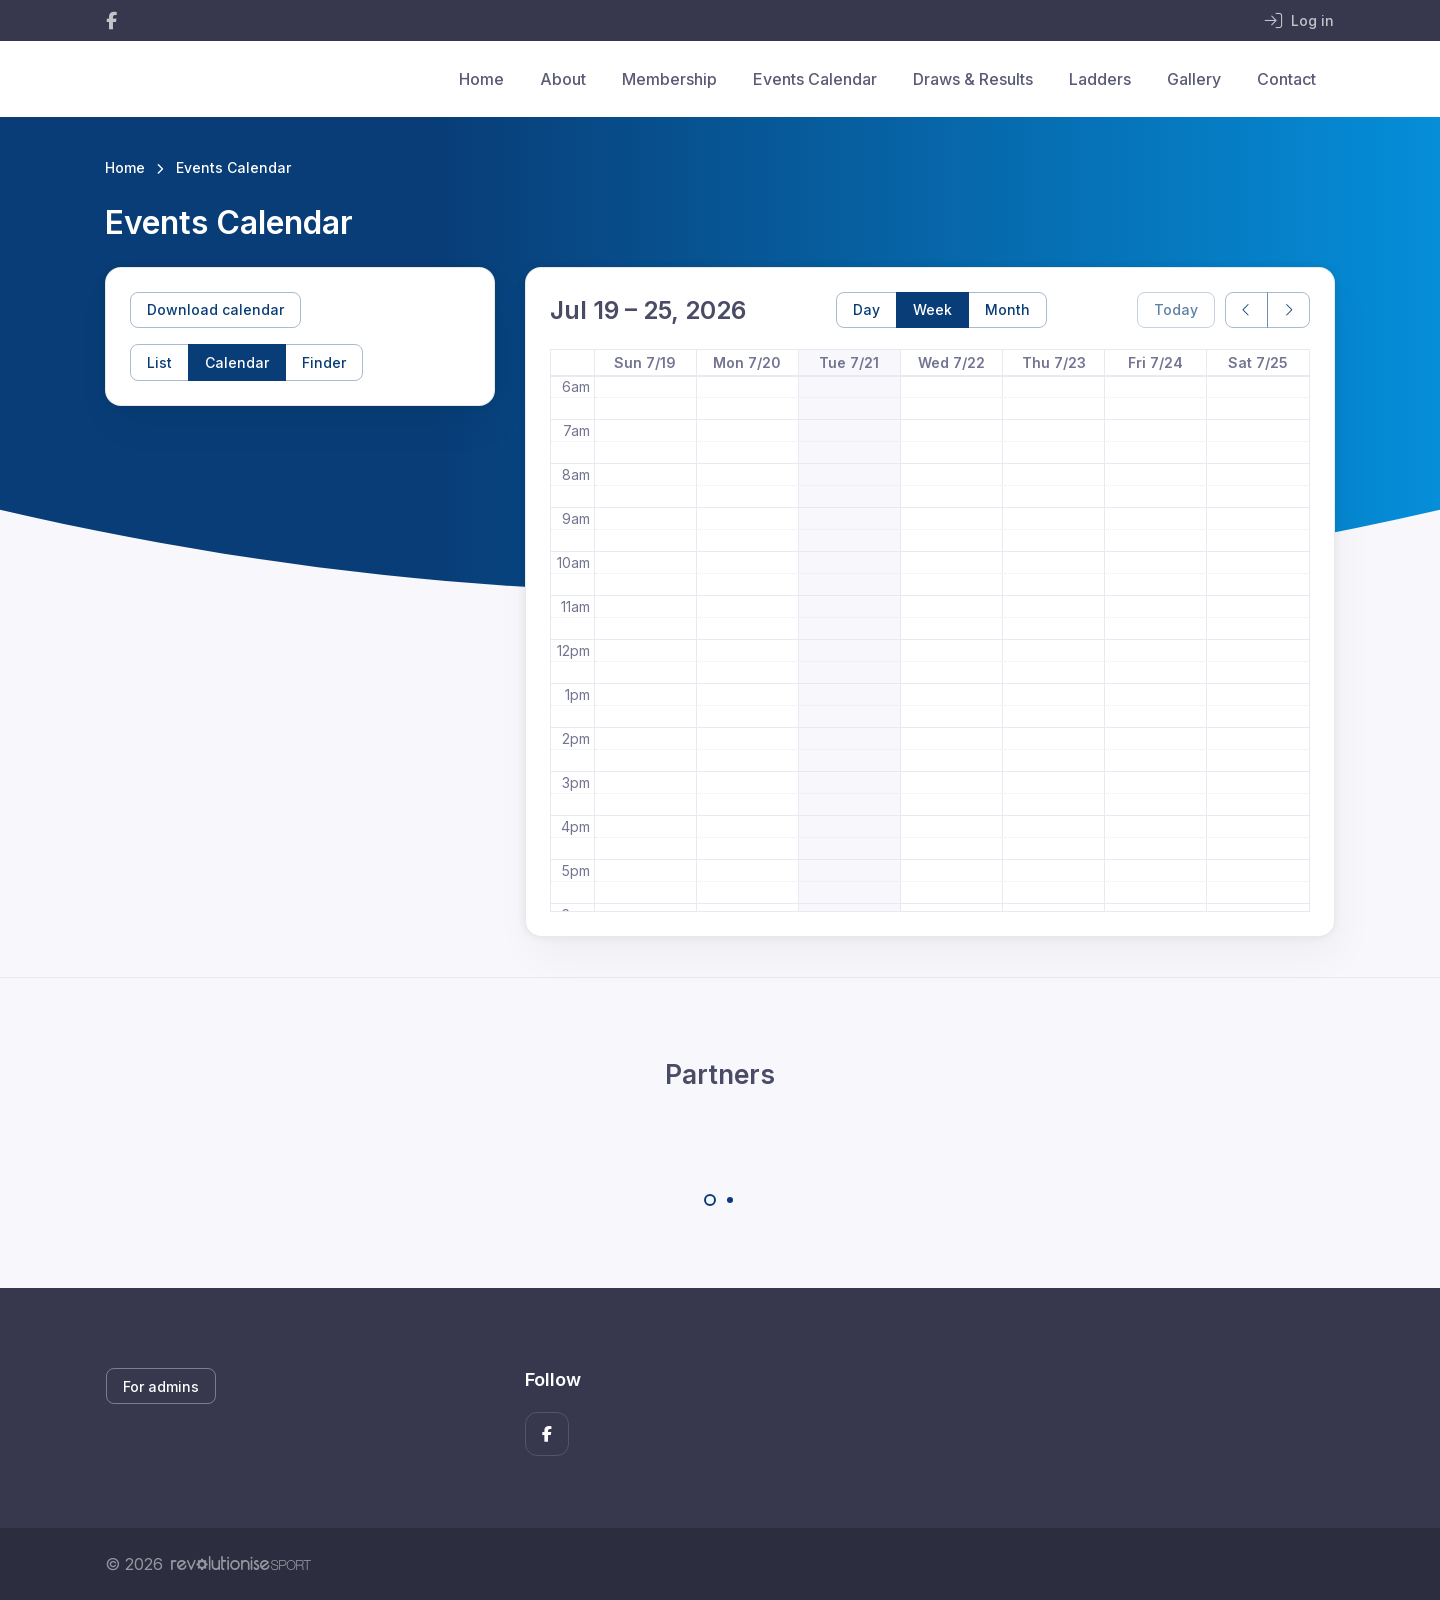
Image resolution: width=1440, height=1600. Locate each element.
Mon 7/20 (747, 362)
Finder (324, 362)
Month (1007, 309)
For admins (161, 1386)
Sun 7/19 (645, 362)
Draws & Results (973, 79)
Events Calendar (815, 79)
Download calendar (215, 309)
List (159, 362)
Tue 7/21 (849, 362)
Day (866, 309)
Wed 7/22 (951, 362)
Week (932, 309)
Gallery (1194, 79)
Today (1176, 309)
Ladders (1100, 79)
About (563, 79)
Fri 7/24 (1155, 362)
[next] (1288, 310)
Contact (1286, 79)
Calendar (237, 362)
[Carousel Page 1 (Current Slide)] (710, 1200)
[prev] (1246, 310)
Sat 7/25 (1258, 362)
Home (481, 79)
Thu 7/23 (1054, 362)
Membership (669, 79)
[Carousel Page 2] (730, 1200)
